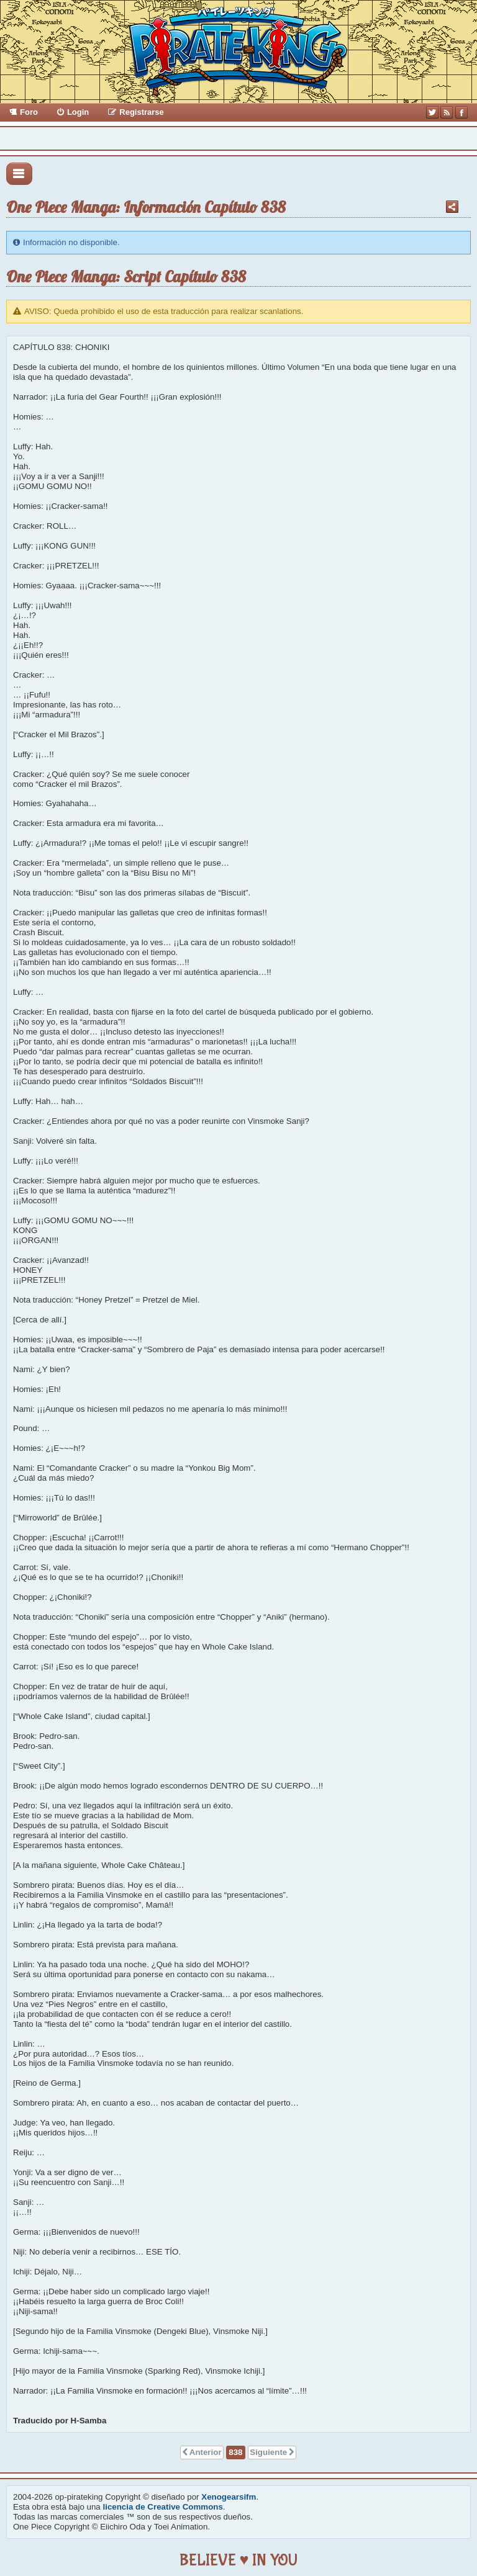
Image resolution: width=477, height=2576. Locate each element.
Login (78, 112)
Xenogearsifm (228, 2497)
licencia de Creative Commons (163, 2506)
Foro (29, 112)
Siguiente (268, 2452)
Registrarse (141, 112)
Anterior (205, 2452)
